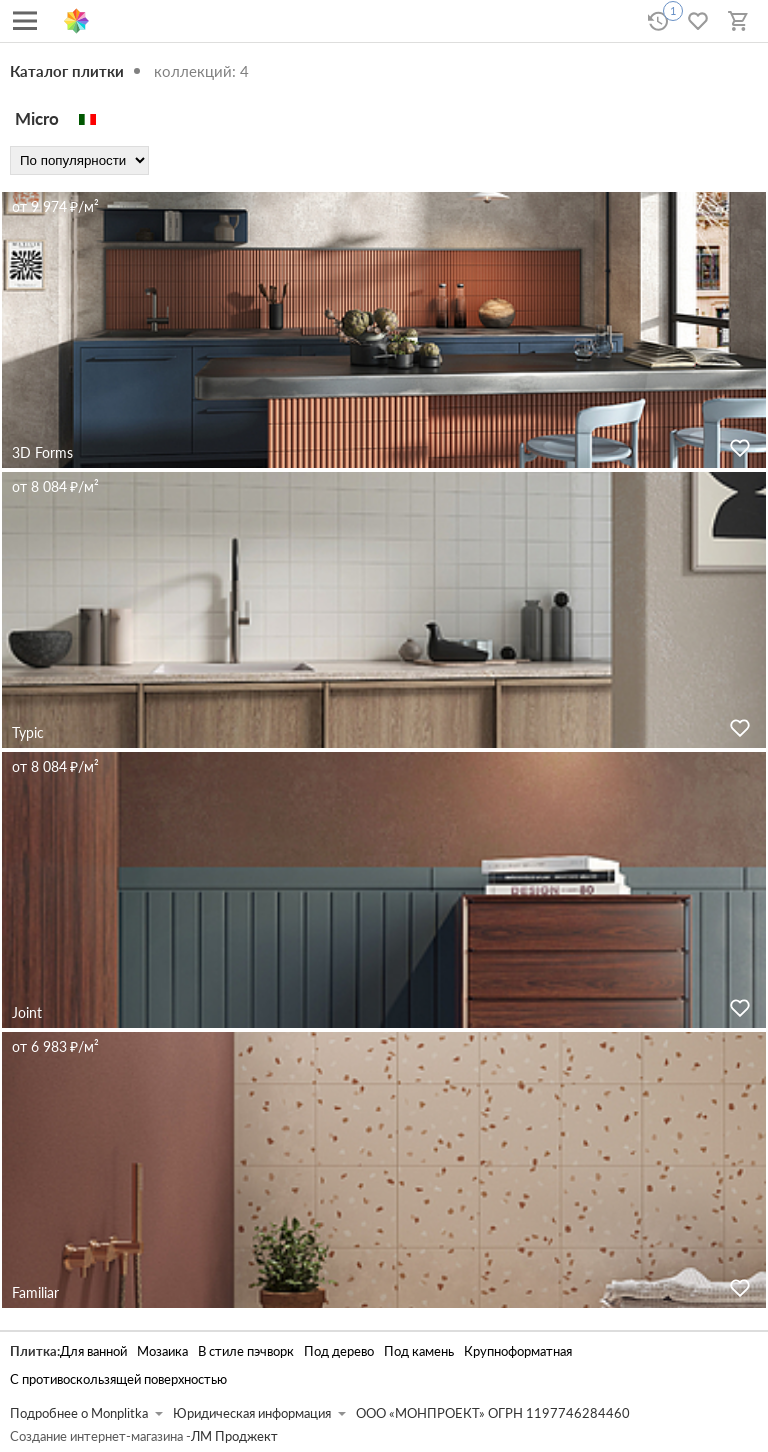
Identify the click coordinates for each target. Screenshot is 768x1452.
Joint (27, 1012)
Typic (28, 732)
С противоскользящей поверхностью (118, 1379)
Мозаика (162, 1351)
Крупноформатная (518, 1351)
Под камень (419, 1351)
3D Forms (42, 452)
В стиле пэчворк (246, 1351)
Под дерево (339, 1351)
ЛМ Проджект (234, 1436)
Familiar (35, 1292)
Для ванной (93, 1351)
